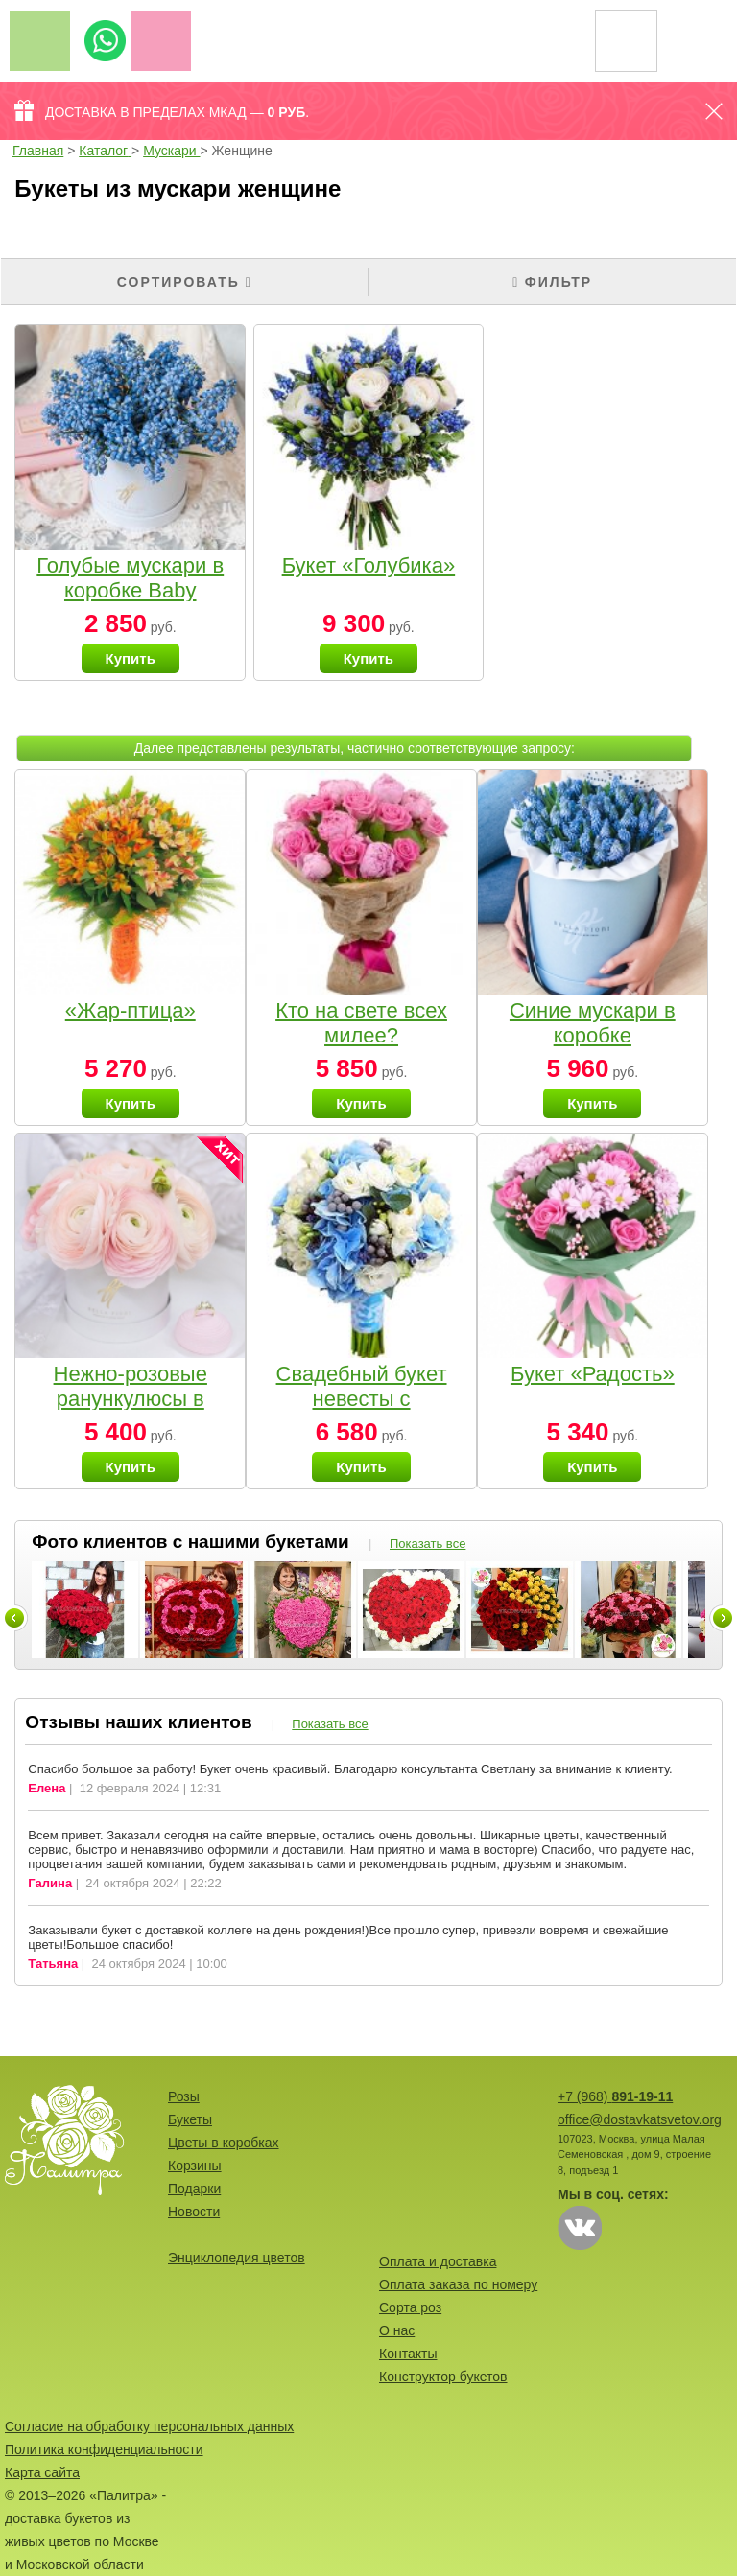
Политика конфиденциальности (104, 2449)
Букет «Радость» (593, 1374)
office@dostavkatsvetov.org (640, 2119)
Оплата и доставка (437, 2261)
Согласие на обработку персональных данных (149, 2426)
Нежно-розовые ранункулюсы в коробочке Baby (130, 1399)
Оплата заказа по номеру (458, 2284)
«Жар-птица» (130, 1010)
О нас (397, 2330)
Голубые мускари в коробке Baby (130, 577)
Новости (194, 2211)
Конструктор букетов (443, 2376)
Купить (130, 658)
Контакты (408, 2353)
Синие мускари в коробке (593, 1022)
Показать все (427, 1543)
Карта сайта (42, 2472)
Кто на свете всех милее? (361, 1022)
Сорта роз (410, 2307)
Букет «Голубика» (369, 565)
